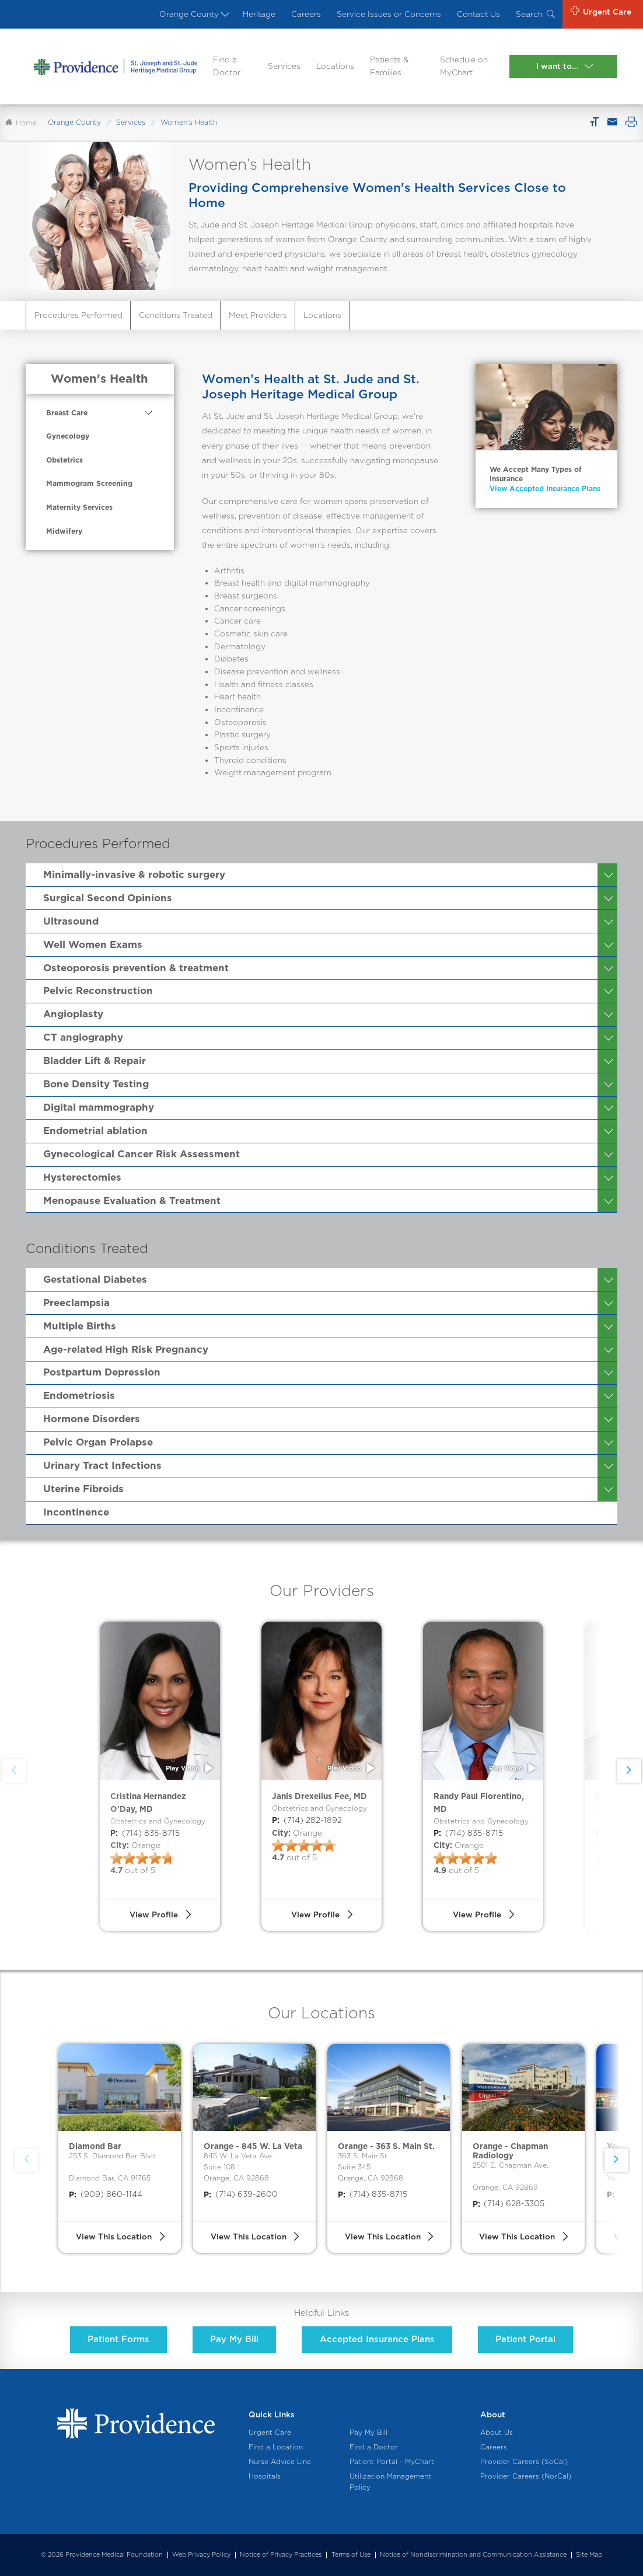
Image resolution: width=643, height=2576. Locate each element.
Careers (306, 14)
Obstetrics (64, 460)
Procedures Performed (78, 315)
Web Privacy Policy (201, 2554)
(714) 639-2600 (241, 2194)
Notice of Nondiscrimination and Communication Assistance (473, 2554)
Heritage (259, 14)
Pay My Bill (234, 2339)
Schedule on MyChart (464, 66)
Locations (335, 66)
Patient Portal (525, 2339)
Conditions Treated (175, 315)
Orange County (193, 14)
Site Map (589, 2554)
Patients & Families (389, 66)
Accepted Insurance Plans (377, 2339)
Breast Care (67, 412)
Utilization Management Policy (390, 2481)
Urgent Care (270, 2432)
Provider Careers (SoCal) (524, 2462)
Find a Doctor (226, 66)
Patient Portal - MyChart (392, 2462)
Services (284, 66)
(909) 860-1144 (105, 2194)
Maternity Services (79, 507)
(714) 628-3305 (509, 2203)
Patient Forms (118, 2339)
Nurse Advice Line (280, 2462)
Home (21, 122)
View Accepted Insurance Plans (545, 488)
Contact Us (478, 14)
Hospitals (265, 2476)
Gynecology (67, 436)
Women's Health (99, 379)
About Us (496, 2432)
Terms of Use (351, 2554)
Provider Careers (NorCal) (525, 2476)
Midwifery (64, 531)
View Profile (154, 1914)
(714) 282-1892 (307, 1820)
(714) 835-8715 (145, 1833)
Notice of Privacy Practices (281, 2554)
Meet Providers (258, 315)
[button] (616, 2160)
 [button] (629, 1770)
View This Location (114, 2236)
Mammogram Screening (89, 483)
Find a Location (276, 2447)
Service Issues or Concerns (389, 14)
